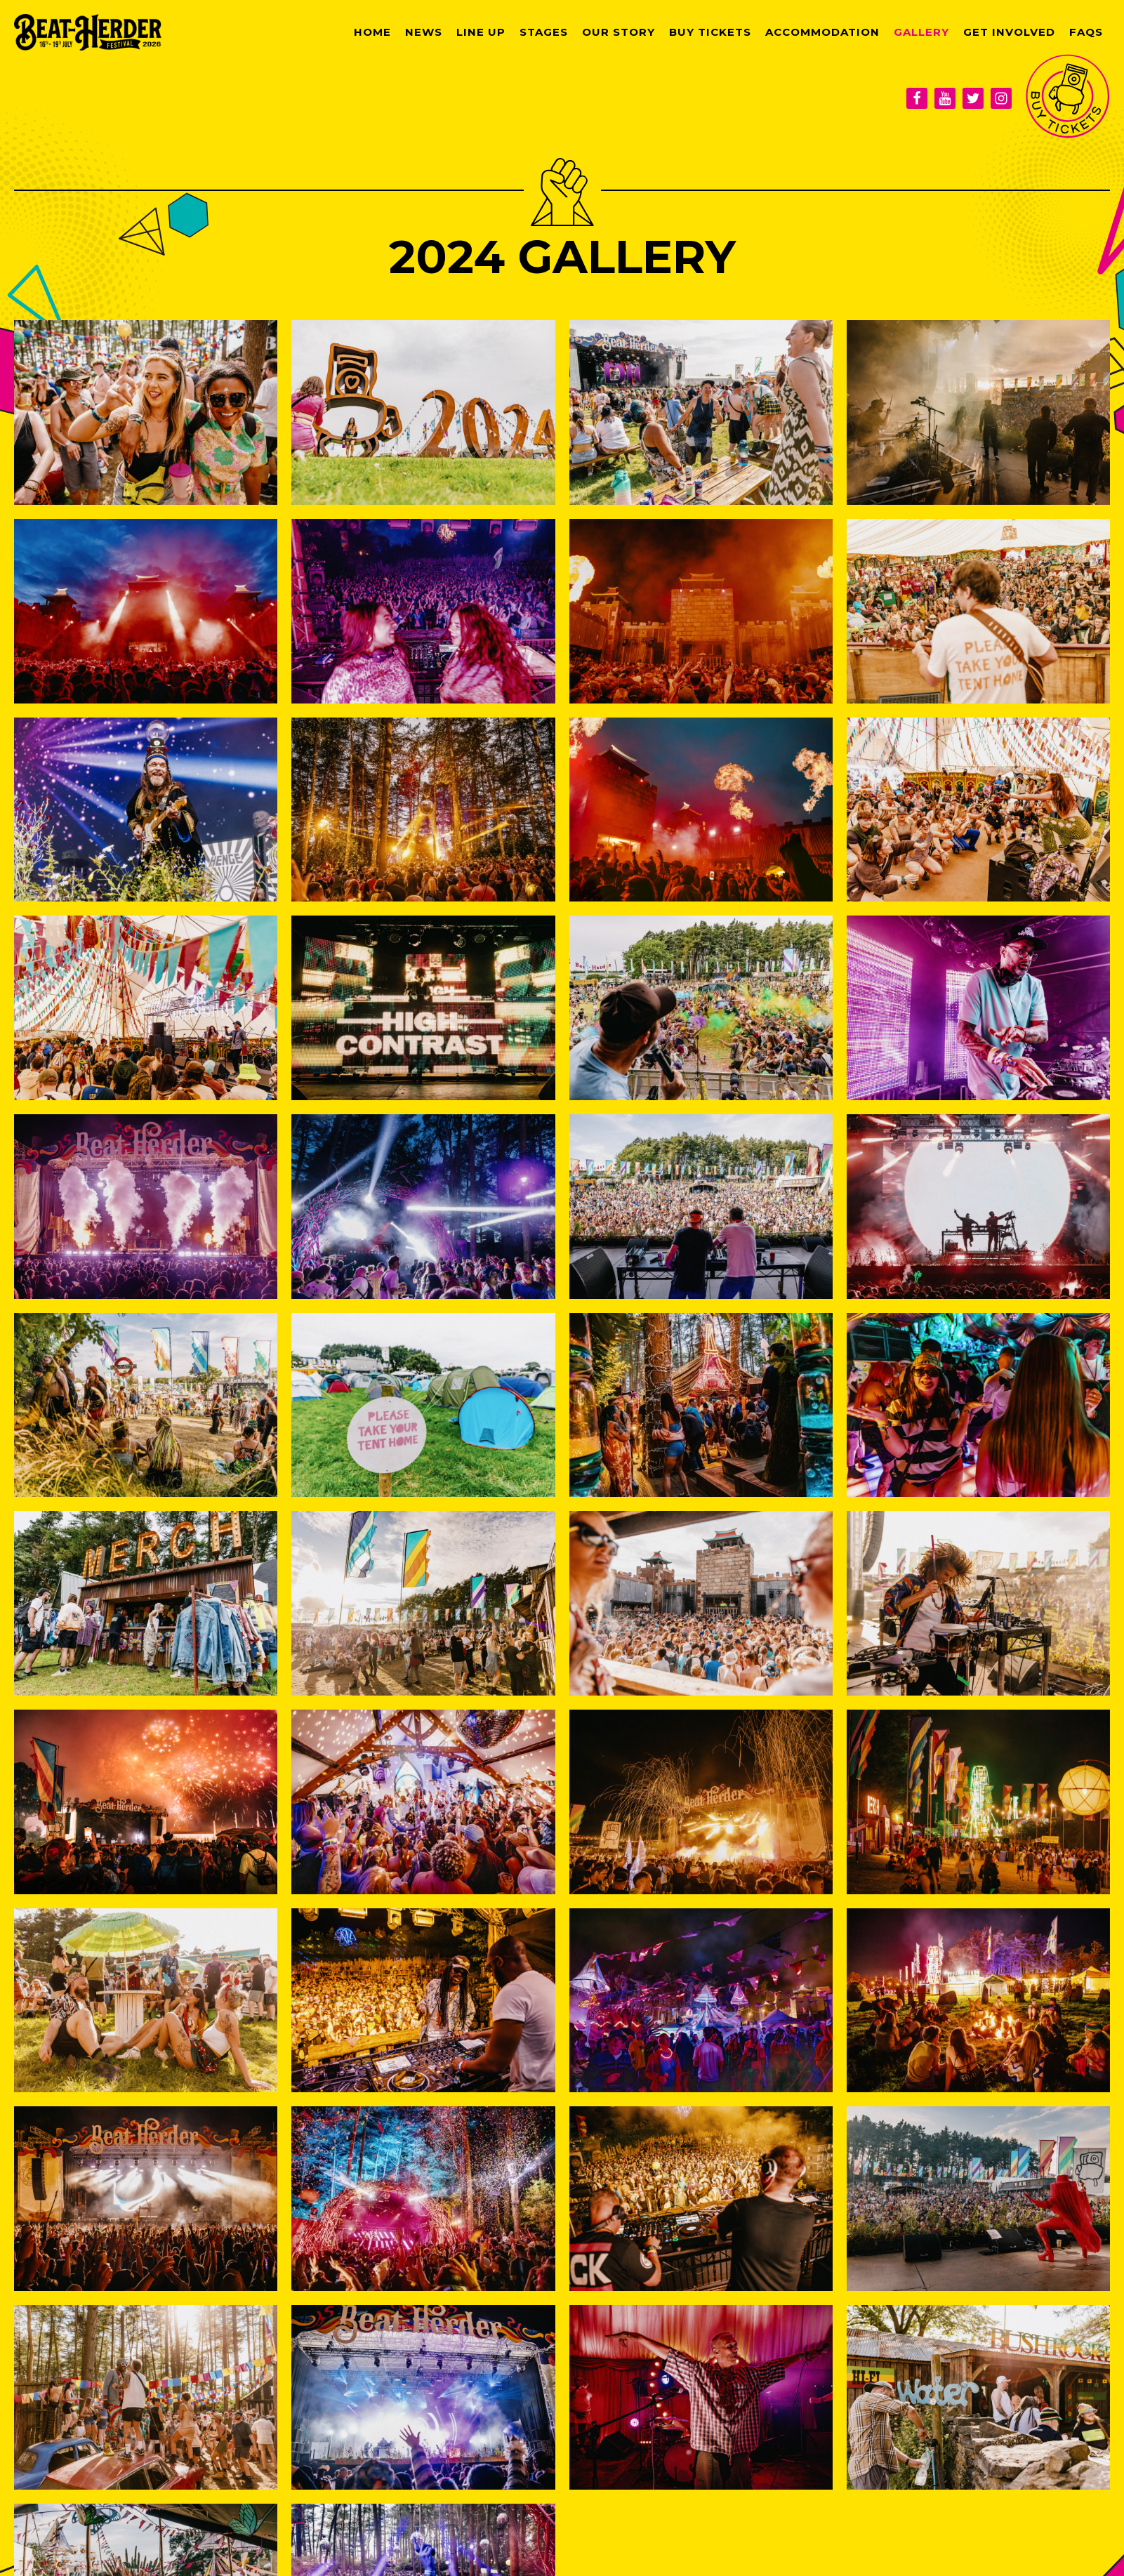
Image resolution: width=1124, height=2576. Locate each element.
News (423, 32)
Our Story (618, 32)
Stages (544, 32)
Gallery (921, 32)
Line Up (480, 32)
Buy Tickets (710, 32)
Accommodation (822, 32)
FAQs (1086, 32)
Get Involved (1009, 32)
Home (372, 32)
